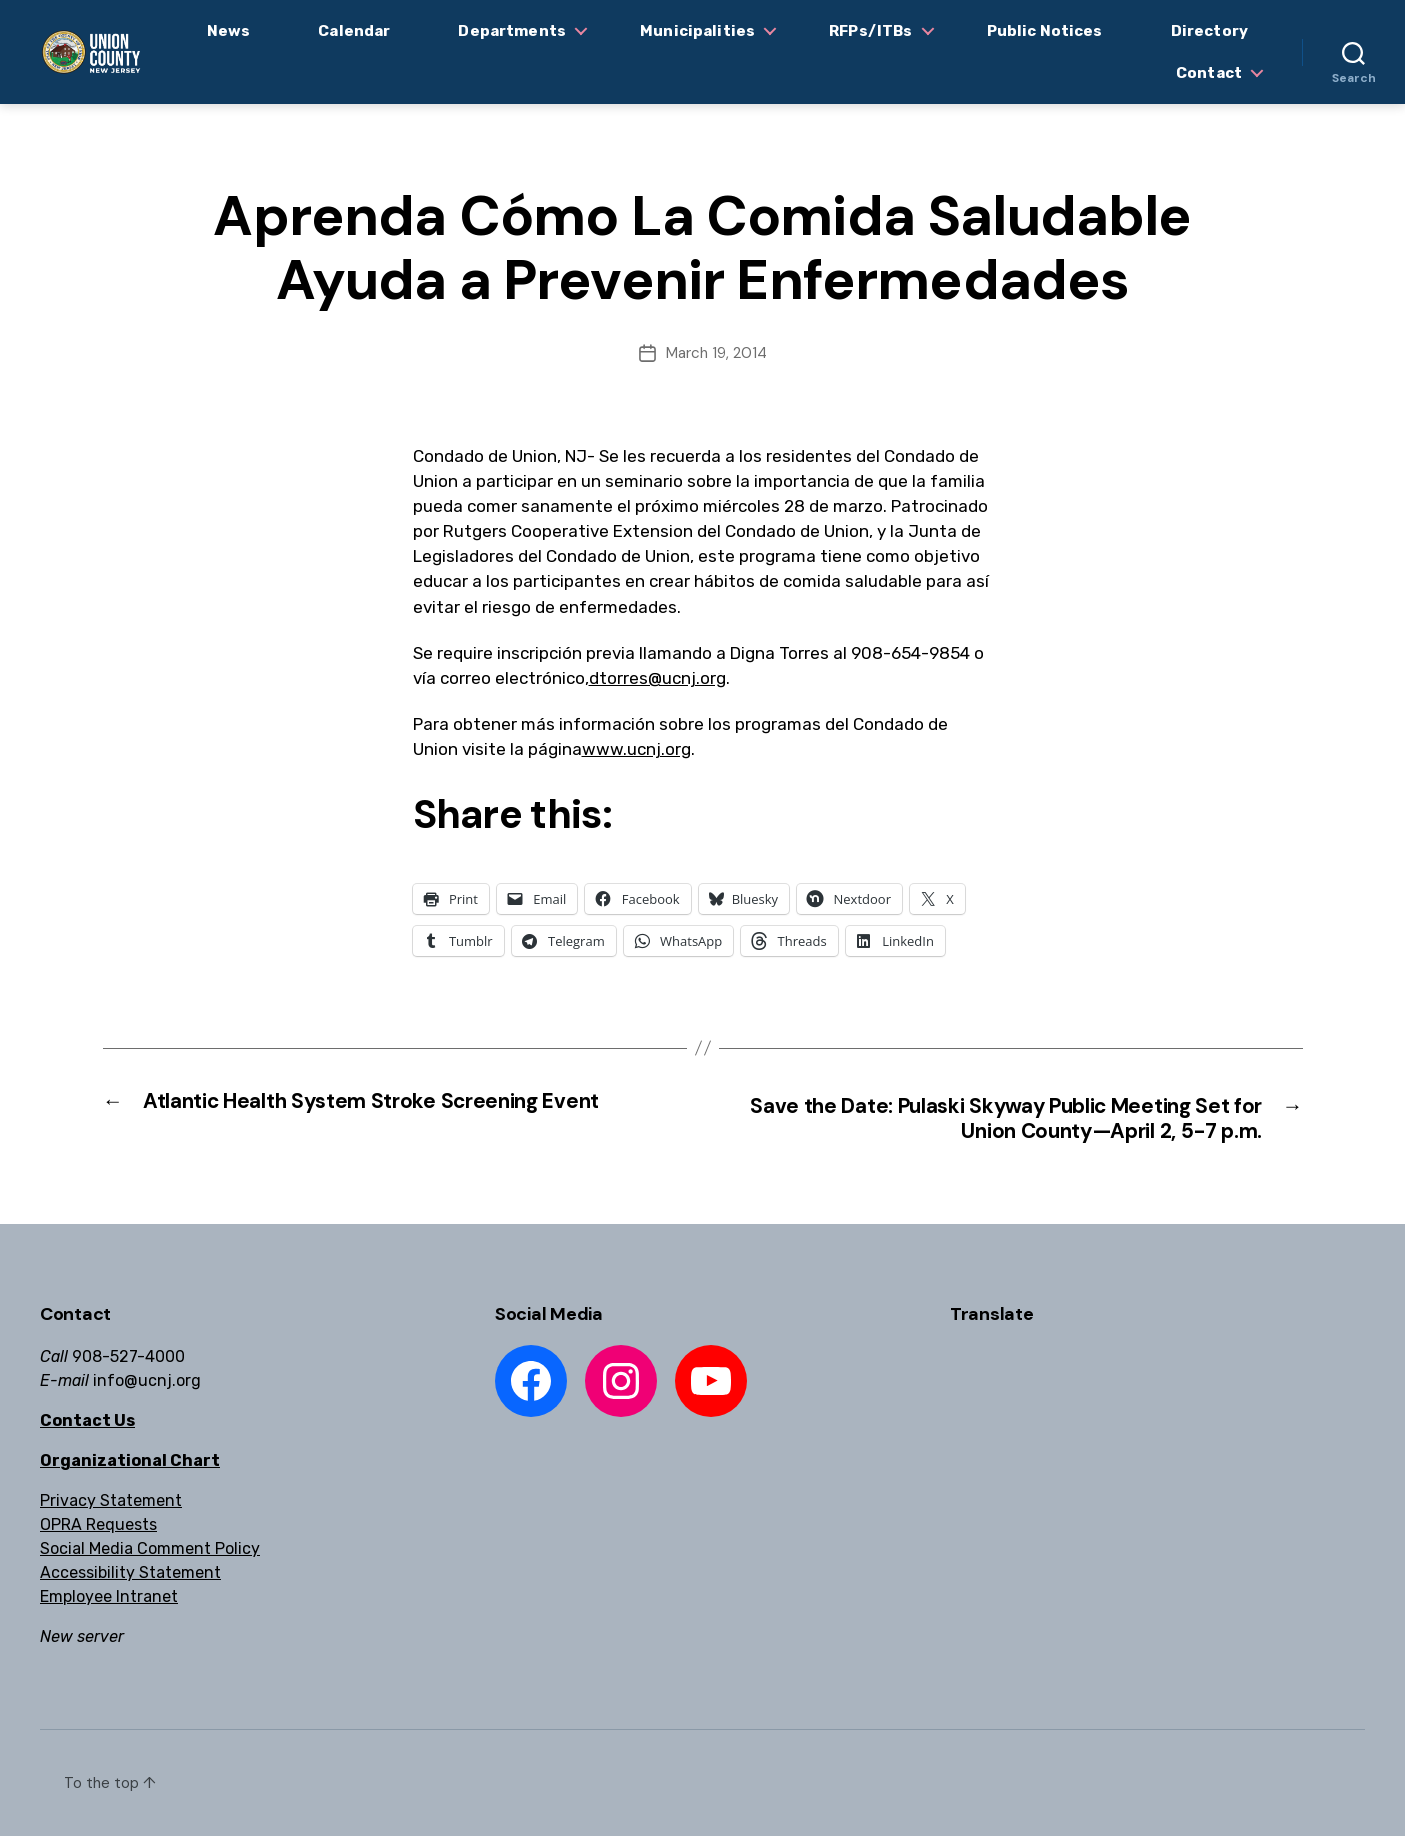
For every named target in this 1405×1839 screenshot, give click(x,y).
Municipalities (697, 31)
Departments (512, 31)
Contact (1209, 73)
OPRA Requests (98, 1527)
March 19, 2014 (716, 353)
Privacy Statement (111, 1503)
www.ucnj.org (636, 749)
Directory (1209, 31)
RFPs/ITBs (870, 31)
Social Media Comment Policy (150, 1551)
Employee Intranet (109, 1599)
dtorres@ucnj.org (657, 678)
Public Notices (1045, 31)
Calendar (354, 31)
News (229, 31)
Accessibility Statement (130, 1575)
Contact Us (87, 1423)
